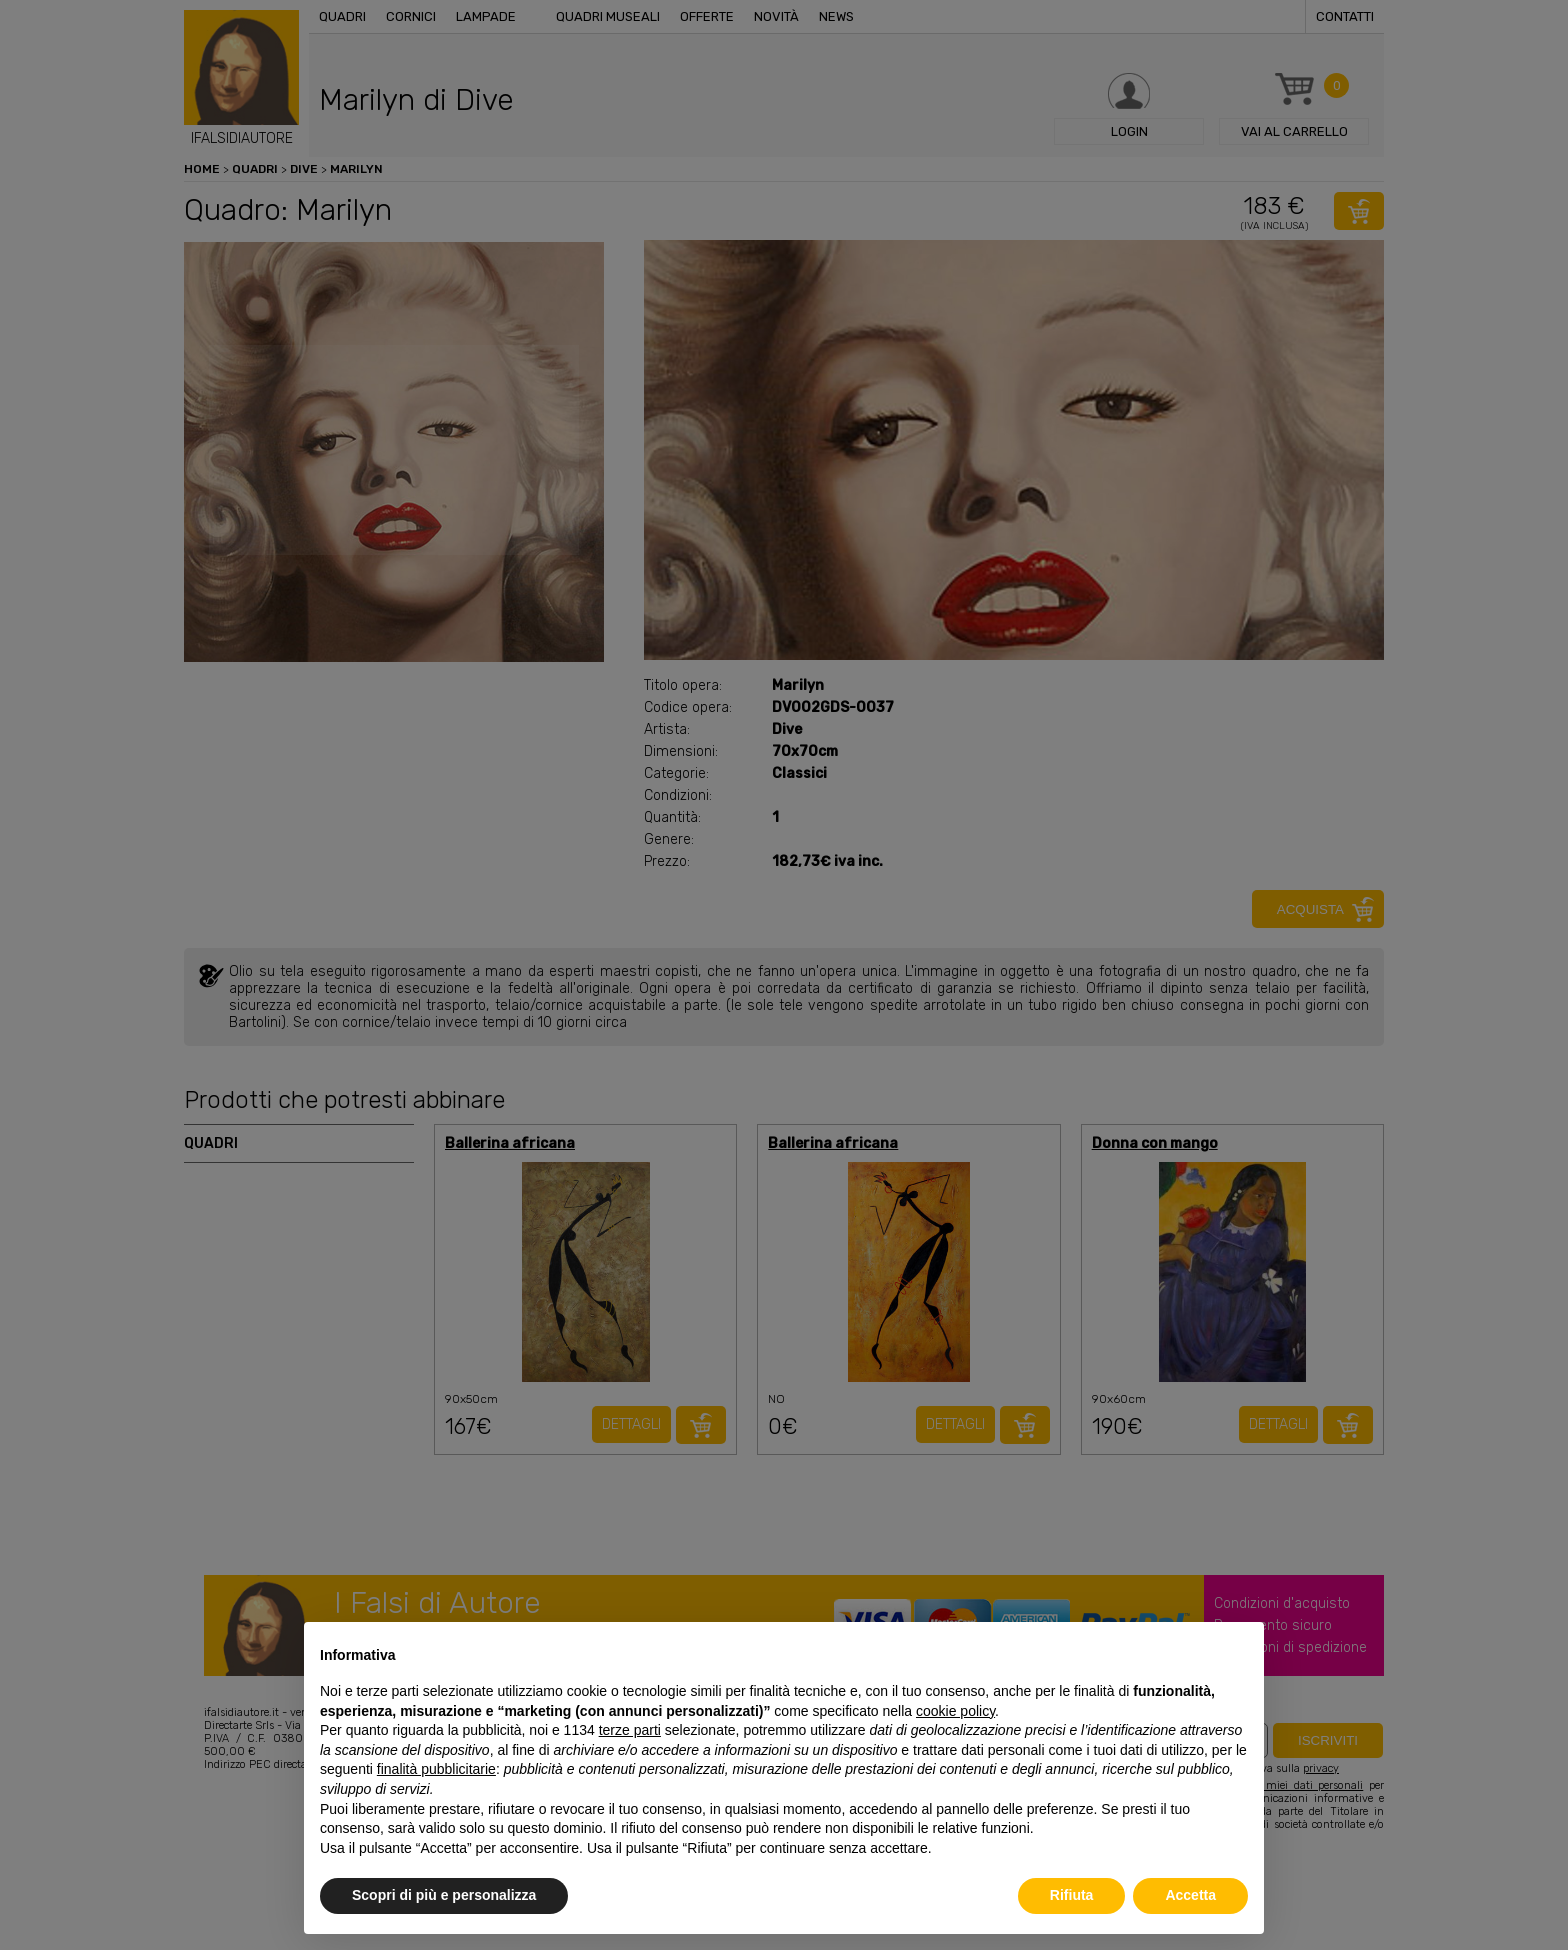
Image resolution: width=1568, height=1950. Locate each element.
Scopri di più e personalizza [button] (444, 1895)
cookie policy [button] (955, 1711)
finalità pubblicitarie (436, 1769)
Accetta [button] (1190, 1895)
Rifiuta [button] (1072, 1895)
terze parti (630, 1730)
